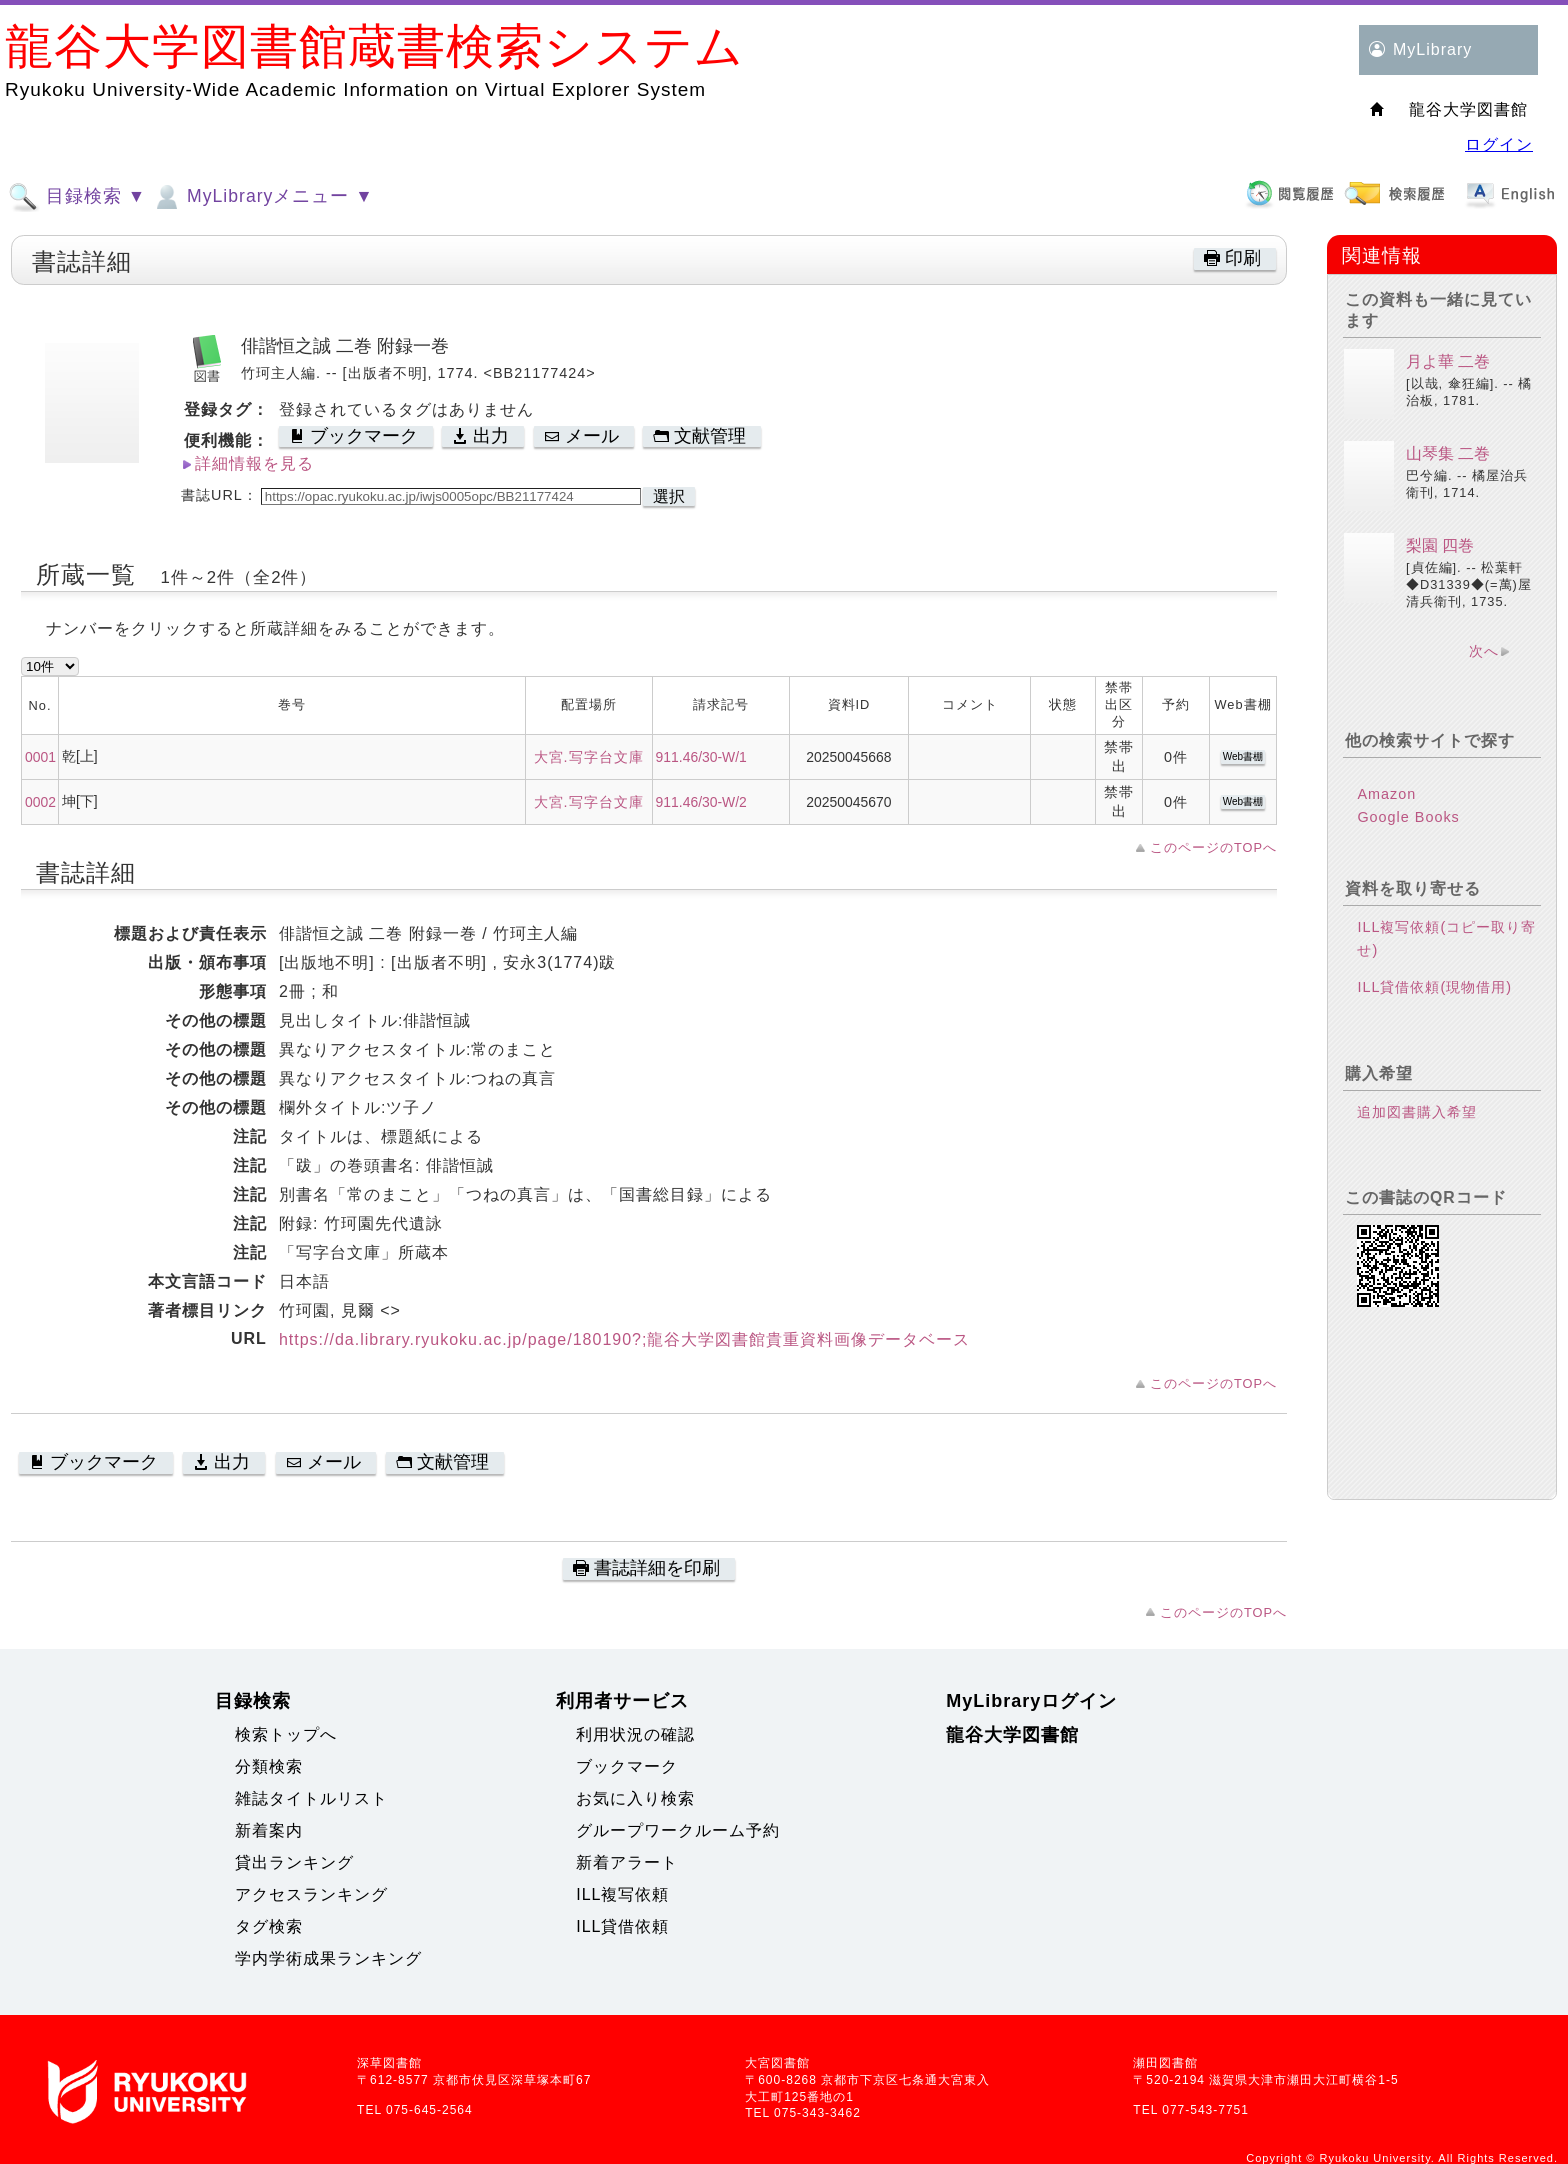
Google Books (1408, 817)
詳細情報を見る (254, 463)
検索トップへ (286, 1734)
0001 (40, 757)
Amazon (1386, 794)
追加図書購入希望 (1417, 1112)
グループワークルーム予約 (678, 1830)
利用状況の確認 (635, 1734)
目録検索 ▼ (77, 197)
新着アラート (627, 1862)
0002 (40, 802)
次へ (1484, 651)
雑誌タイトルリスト (311, 1798)
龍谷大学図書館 (1012, 1735)
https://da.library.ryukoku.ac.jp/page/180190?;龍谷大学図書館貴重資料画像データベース (625, 1339)
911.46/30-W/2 (701, 802)
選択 (669, 496)
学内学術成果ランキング (328, 1958)
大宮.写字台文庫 (589, 757)
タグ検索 (269, 1926)
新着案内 (269, 1830)
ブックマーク (627, 1766)
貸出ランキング (294, 1862)
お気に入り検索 (635, 1798)
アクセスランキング (311, 1894)
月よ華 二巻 (1448, 361)
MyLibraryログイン (1031, 1701)
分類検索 (269, 1766)
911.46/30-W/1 (701, 757)
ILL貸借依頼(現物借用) (1434, 987)
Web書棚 (1243, 756)
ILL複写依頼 (622, 1894)
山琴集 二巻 (1448, 453)
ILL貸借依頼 (622, 1926)
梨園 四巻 (1440, 545)
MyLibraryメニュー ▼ (262, 197)
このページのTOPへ (1213, 847)
